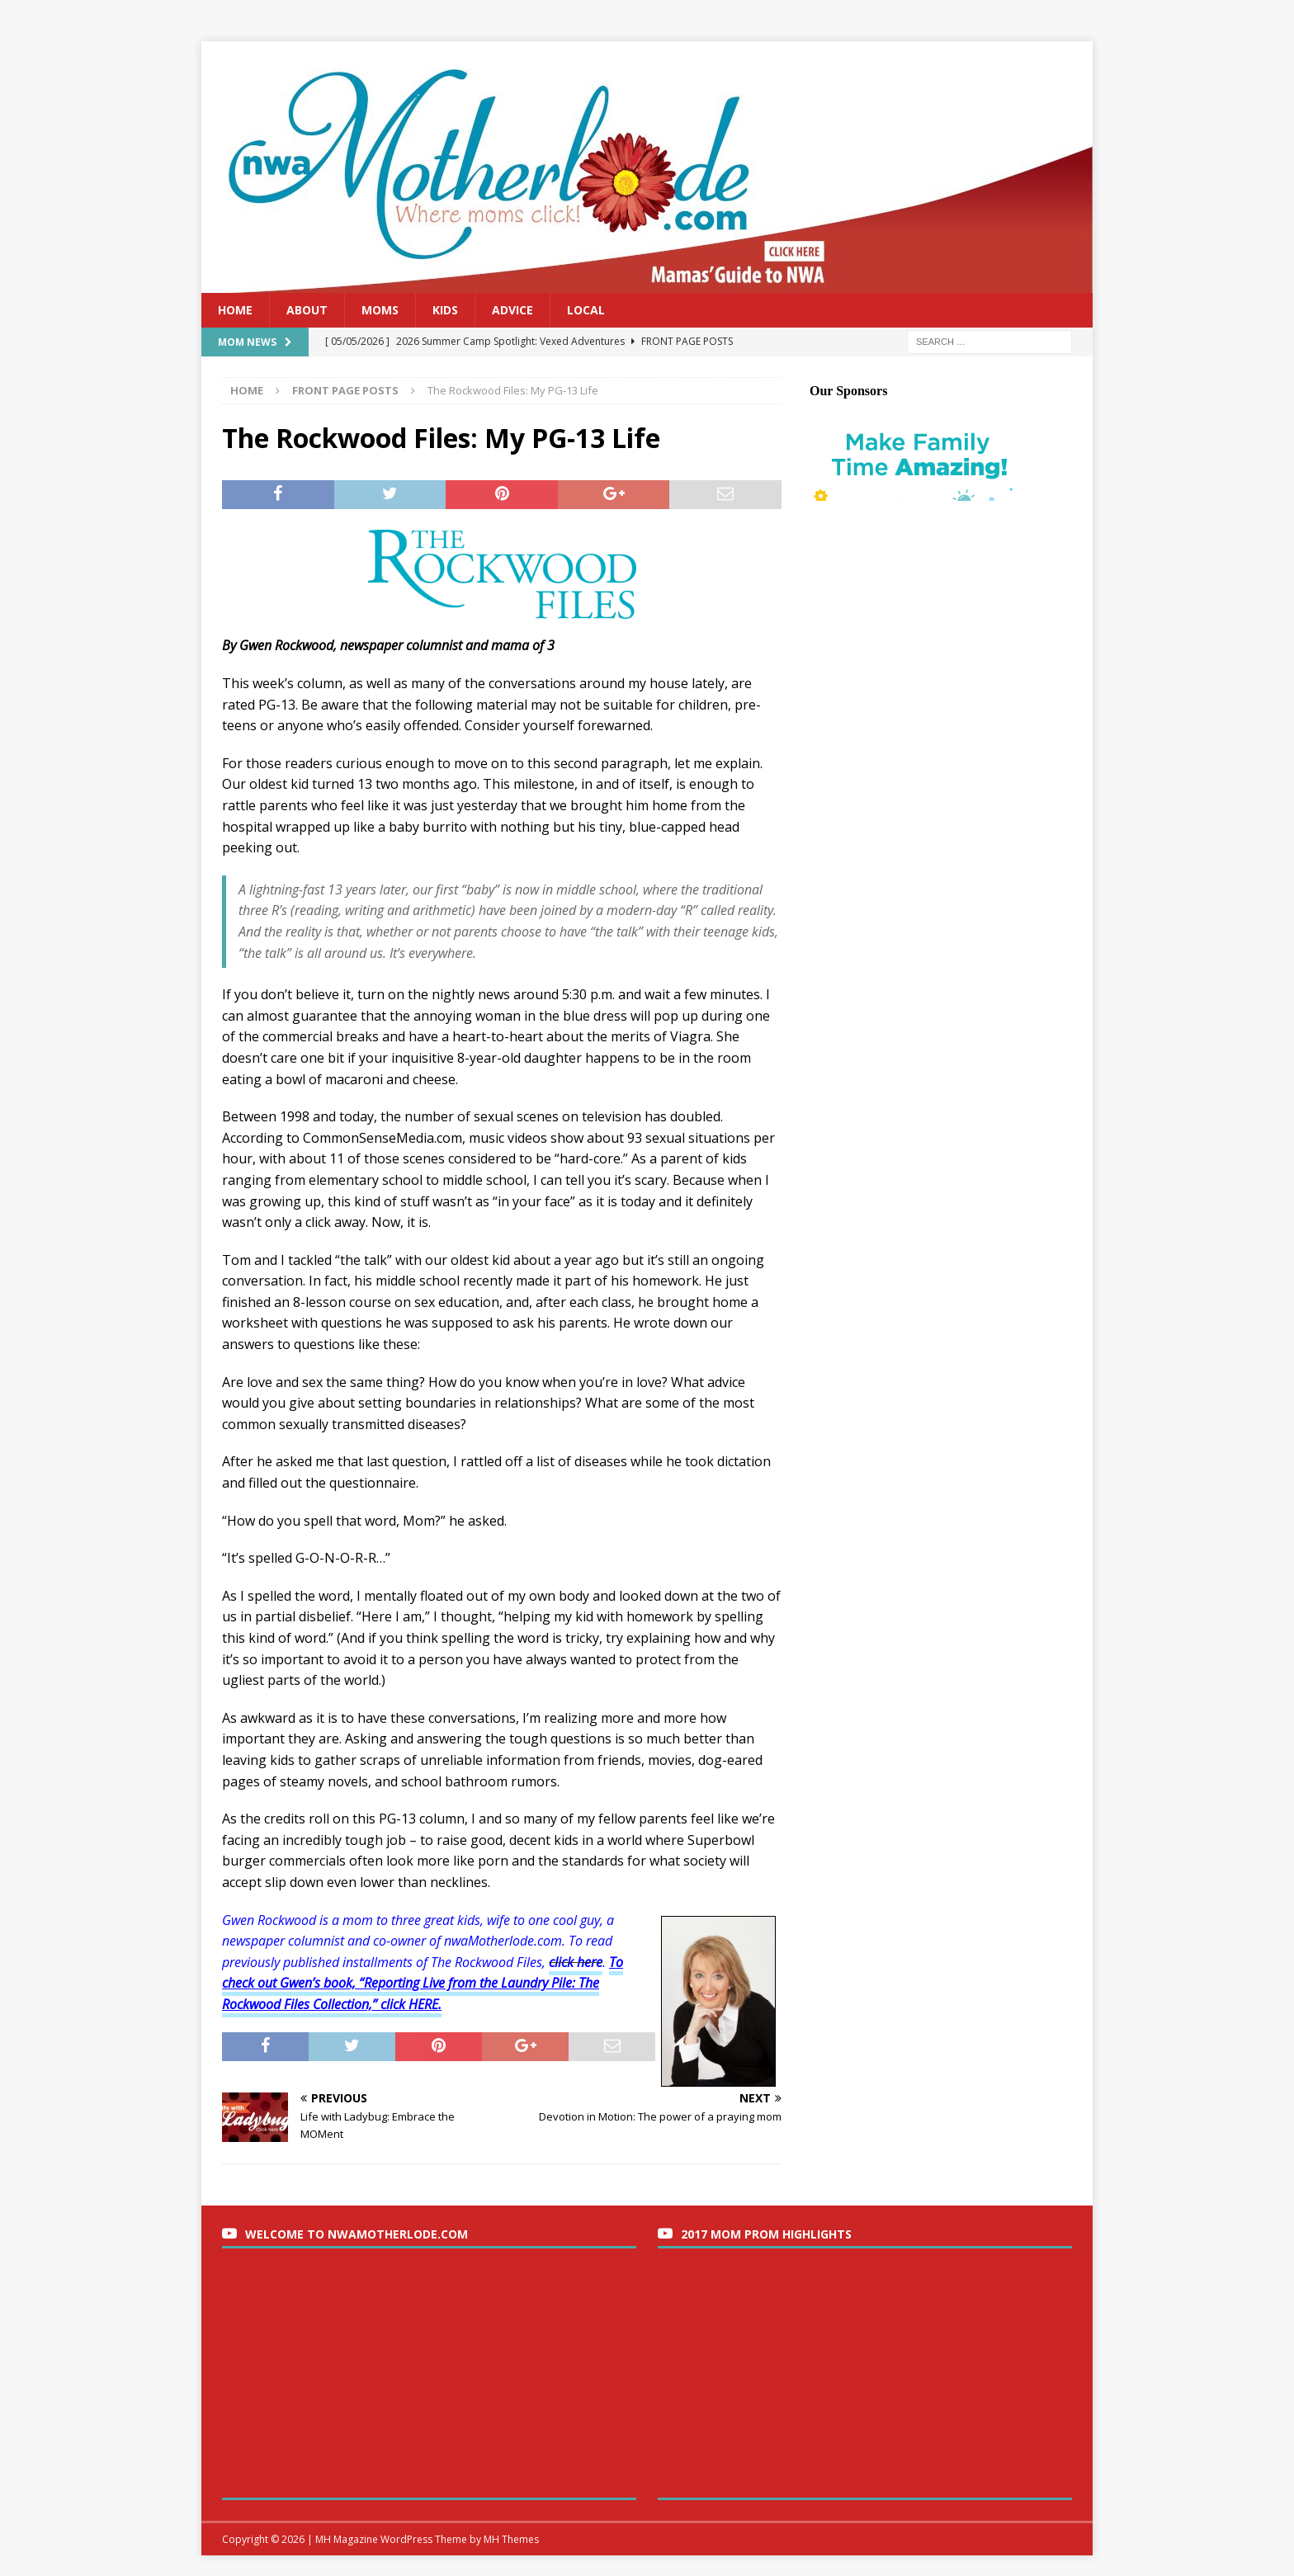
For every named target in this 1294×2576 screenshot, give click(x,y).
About (307, 310)
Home (235, 310)
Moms (380, 310)
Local (586, 310)
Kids (445, 310)
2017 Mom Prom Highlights (766, 2234)
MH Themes (511, 2539)
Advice (512, 310)
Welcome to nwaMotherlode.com (356, 2234)
